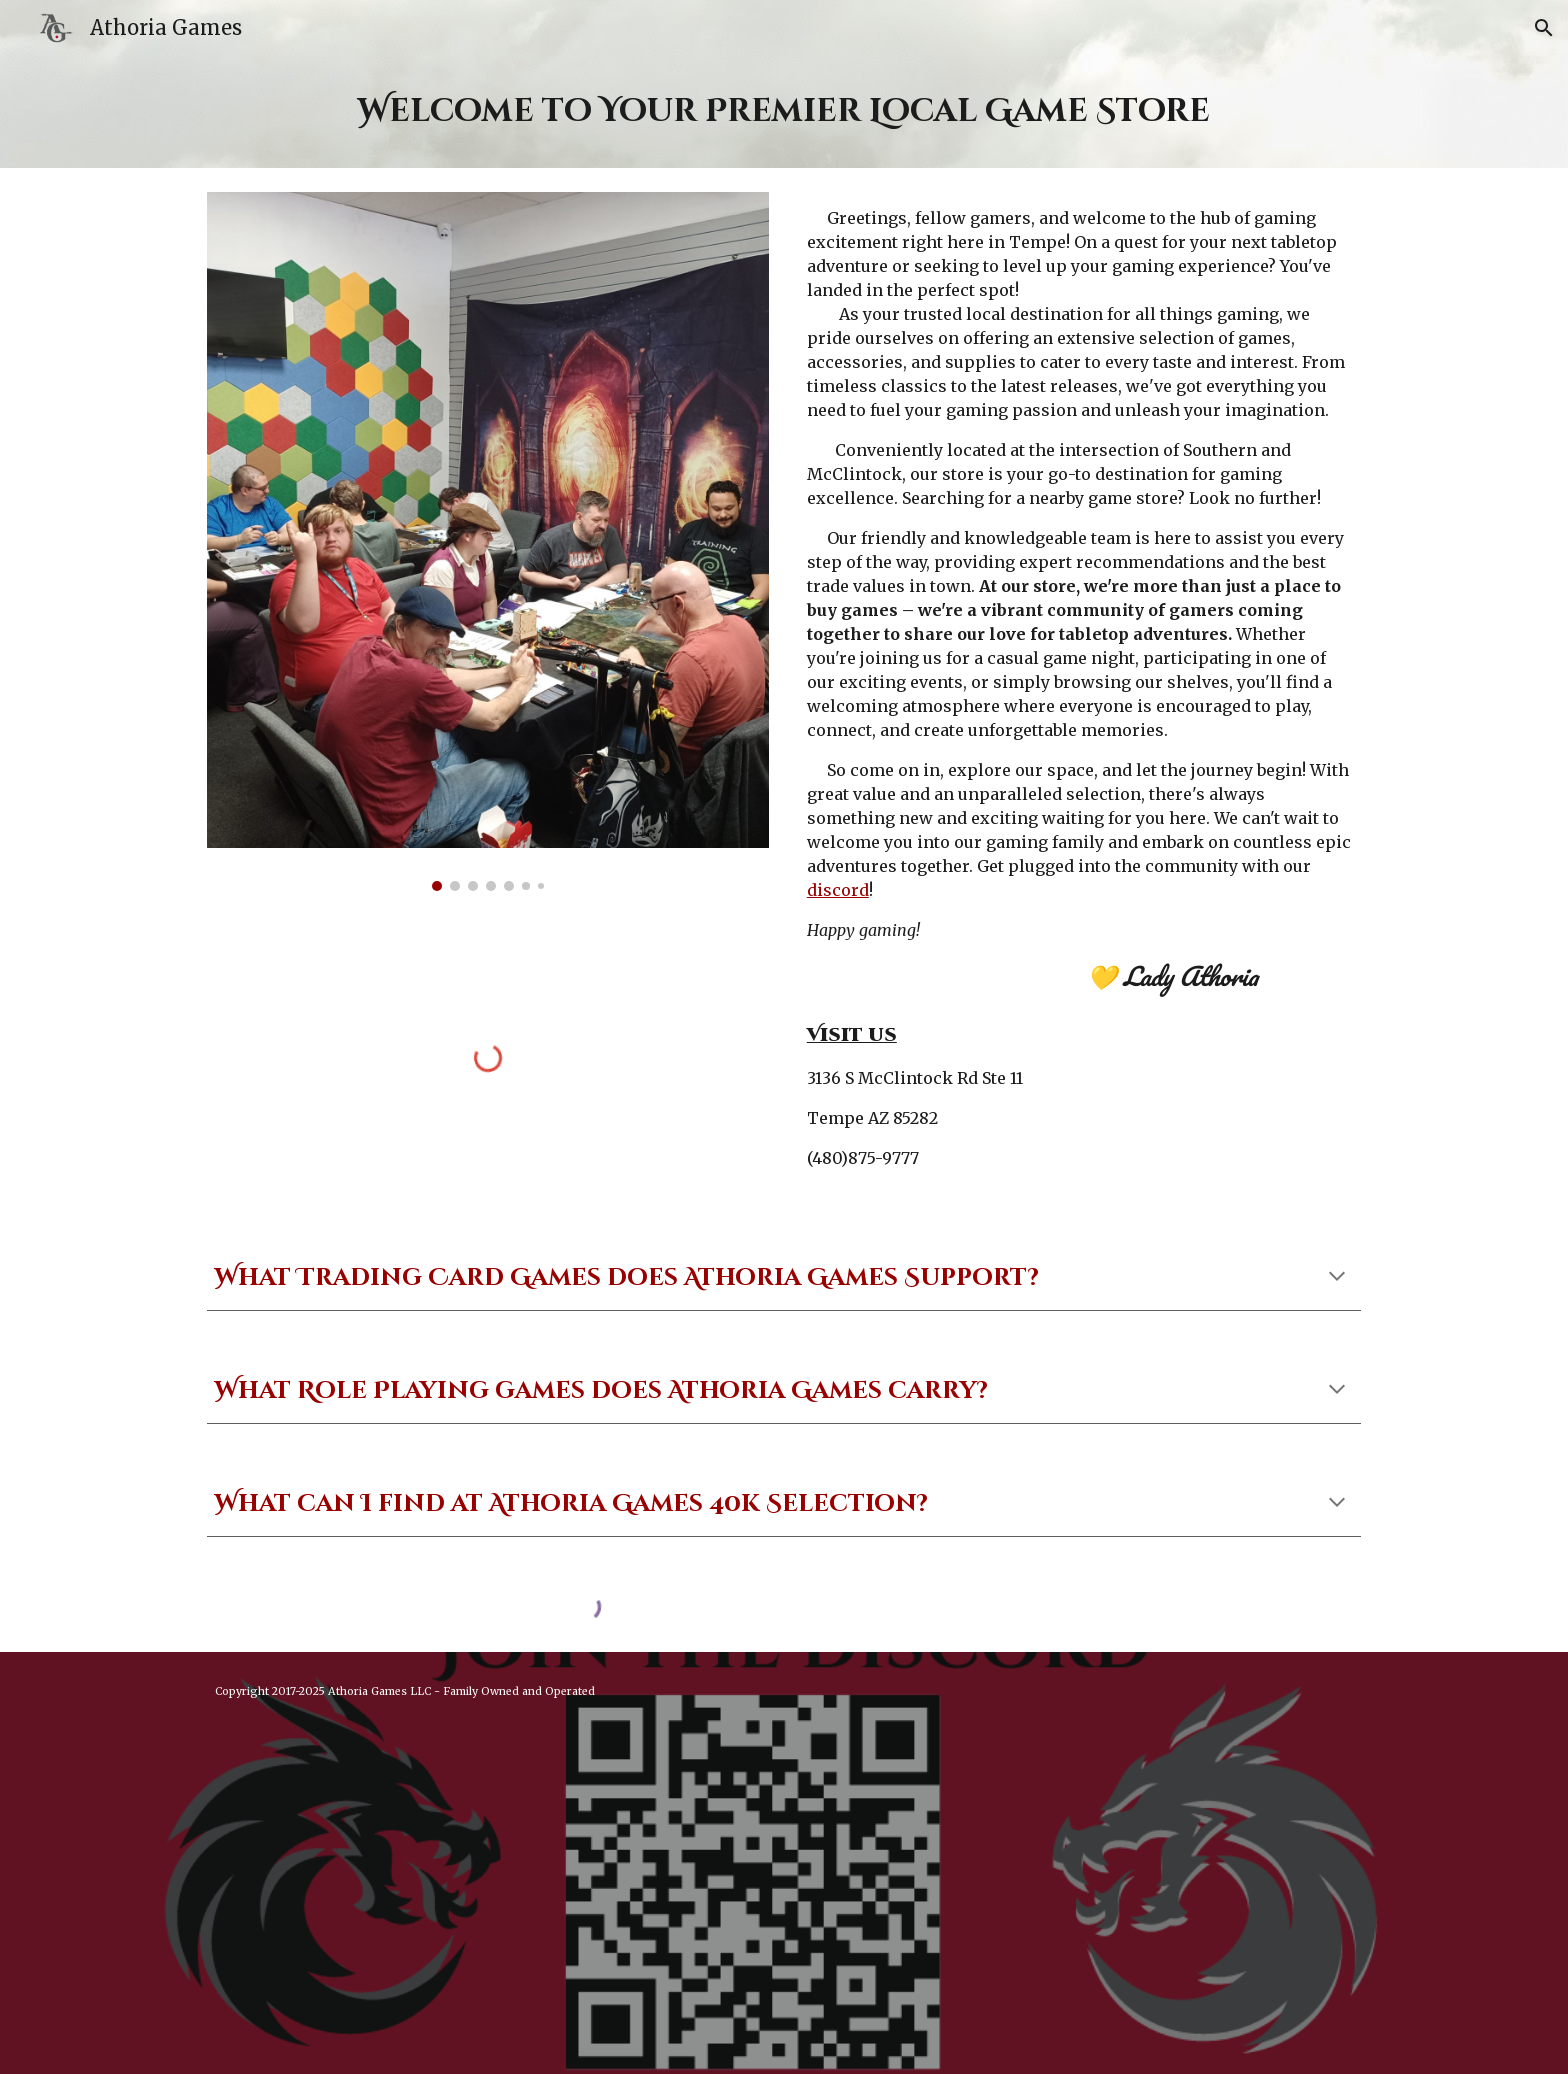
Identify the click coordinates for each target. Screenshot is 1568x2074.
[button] (1544, 28)
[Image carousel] (488, 541)
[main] (784, 112)
